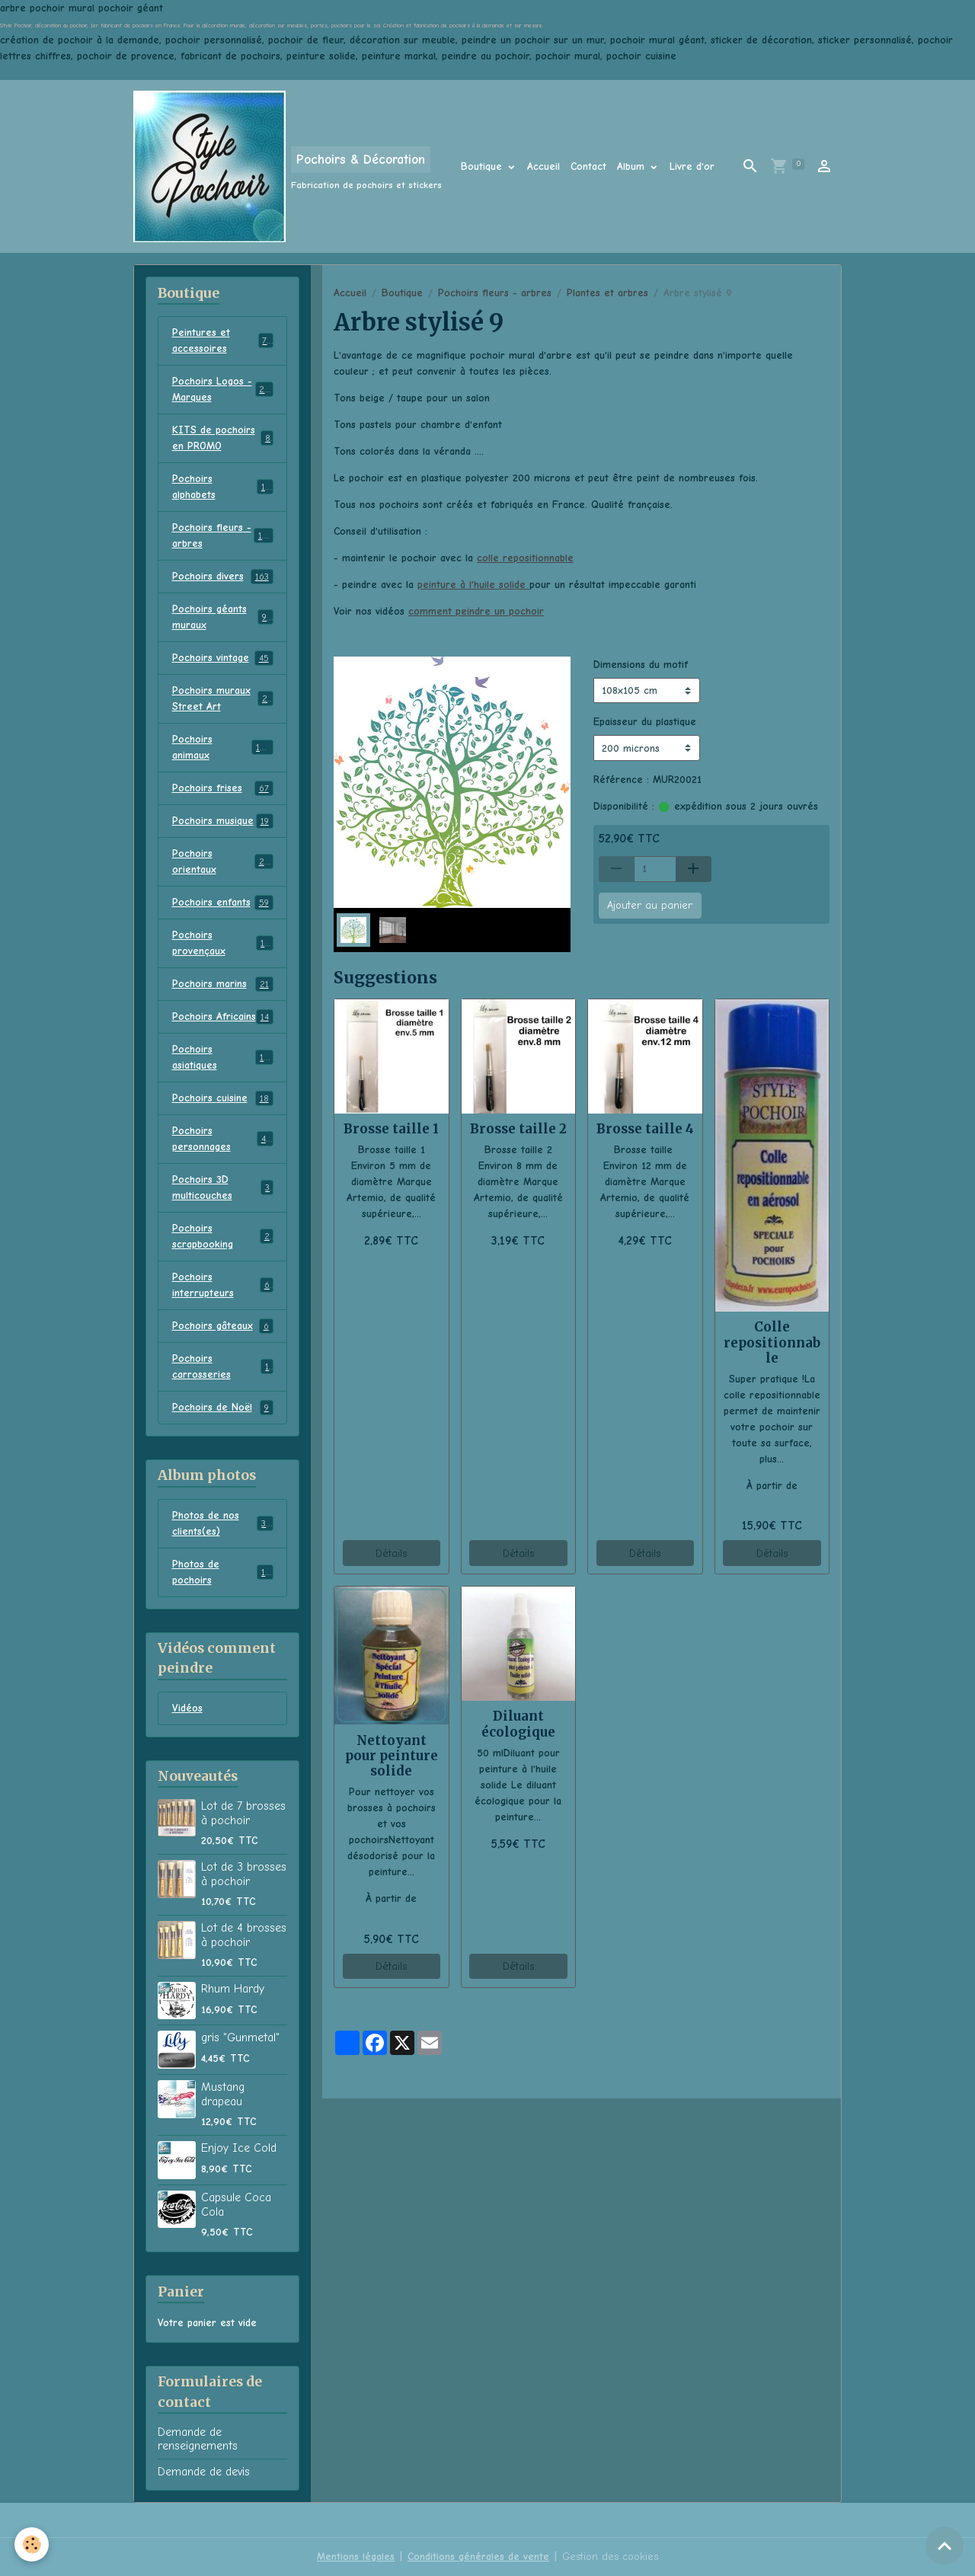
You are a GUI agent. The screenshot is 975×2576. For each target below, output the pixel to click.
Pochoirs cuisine (222, 1098)
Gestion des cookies (610, 2556)
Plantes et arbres (607, 292)
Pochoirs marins (222, 984)
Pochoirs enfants (222, 902)
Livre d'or (692, 166)
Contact (588, 166)
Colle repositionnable (772, 1342)
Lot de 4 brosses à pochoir (243, 1934)
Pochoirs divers (222, 576)
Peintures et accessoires (222, 340)
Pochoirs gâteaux (222, 1326)
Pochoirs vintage (222, 658)
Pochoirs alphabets (222, 486)
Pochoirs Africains (222, 1016)
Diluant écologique (518, 1724)
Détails (391, 1553)
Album (632, 166)
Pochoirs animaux (222, 747)
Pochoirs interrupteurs (222, 1284)
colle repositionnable (525, 557)
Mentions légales (356, 2556)
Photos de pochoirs (222, 1572)
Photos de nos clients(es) (222, 1523)
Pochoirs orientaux (222, 861)
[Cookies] (32, 2544)
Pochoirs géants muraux (222, 616)
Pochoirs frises (222, 788)
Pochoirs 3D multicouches (222, 1187)
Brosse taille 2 (518, 1128)
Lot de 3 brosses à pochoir (243, 1873)
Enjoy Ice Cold (239, 2148)
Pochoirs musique (222, 821)
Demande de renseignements (198, 2439)
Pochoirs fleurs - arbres (494, 292)
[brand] (287, 166)
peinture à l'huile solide (473, 584)
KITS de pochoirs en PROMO (222, 437)
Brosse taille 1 (391, 1128)
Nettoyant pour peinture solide (391, 1755)
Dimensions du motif (640, 664)
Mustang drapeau (223, 2094)
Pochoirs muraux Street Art (222, 698)
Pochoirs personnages (222, 1138)
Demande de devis (204, 2472)
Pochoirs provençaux (222, 942)
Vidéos (187, 1708)
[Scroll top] (944, 2545)
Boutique (483, 166)
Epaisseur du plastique (644, 721)
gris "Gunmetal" (240, 2037)
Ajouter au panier (649, 905)
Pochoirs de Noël (222, 1407)
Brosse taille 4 (645, 1128)
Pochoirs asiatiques (222, 1057)
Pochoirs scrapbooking (222, 1236)
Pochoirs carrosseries (222, 1366)
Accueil (543, 166)
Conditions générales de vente (478, 2556)
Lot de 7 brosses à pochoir (243, 1813)
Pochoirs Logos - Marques (222, 389)
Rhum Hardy (232, 1989)
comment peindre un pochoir (476, 611)
